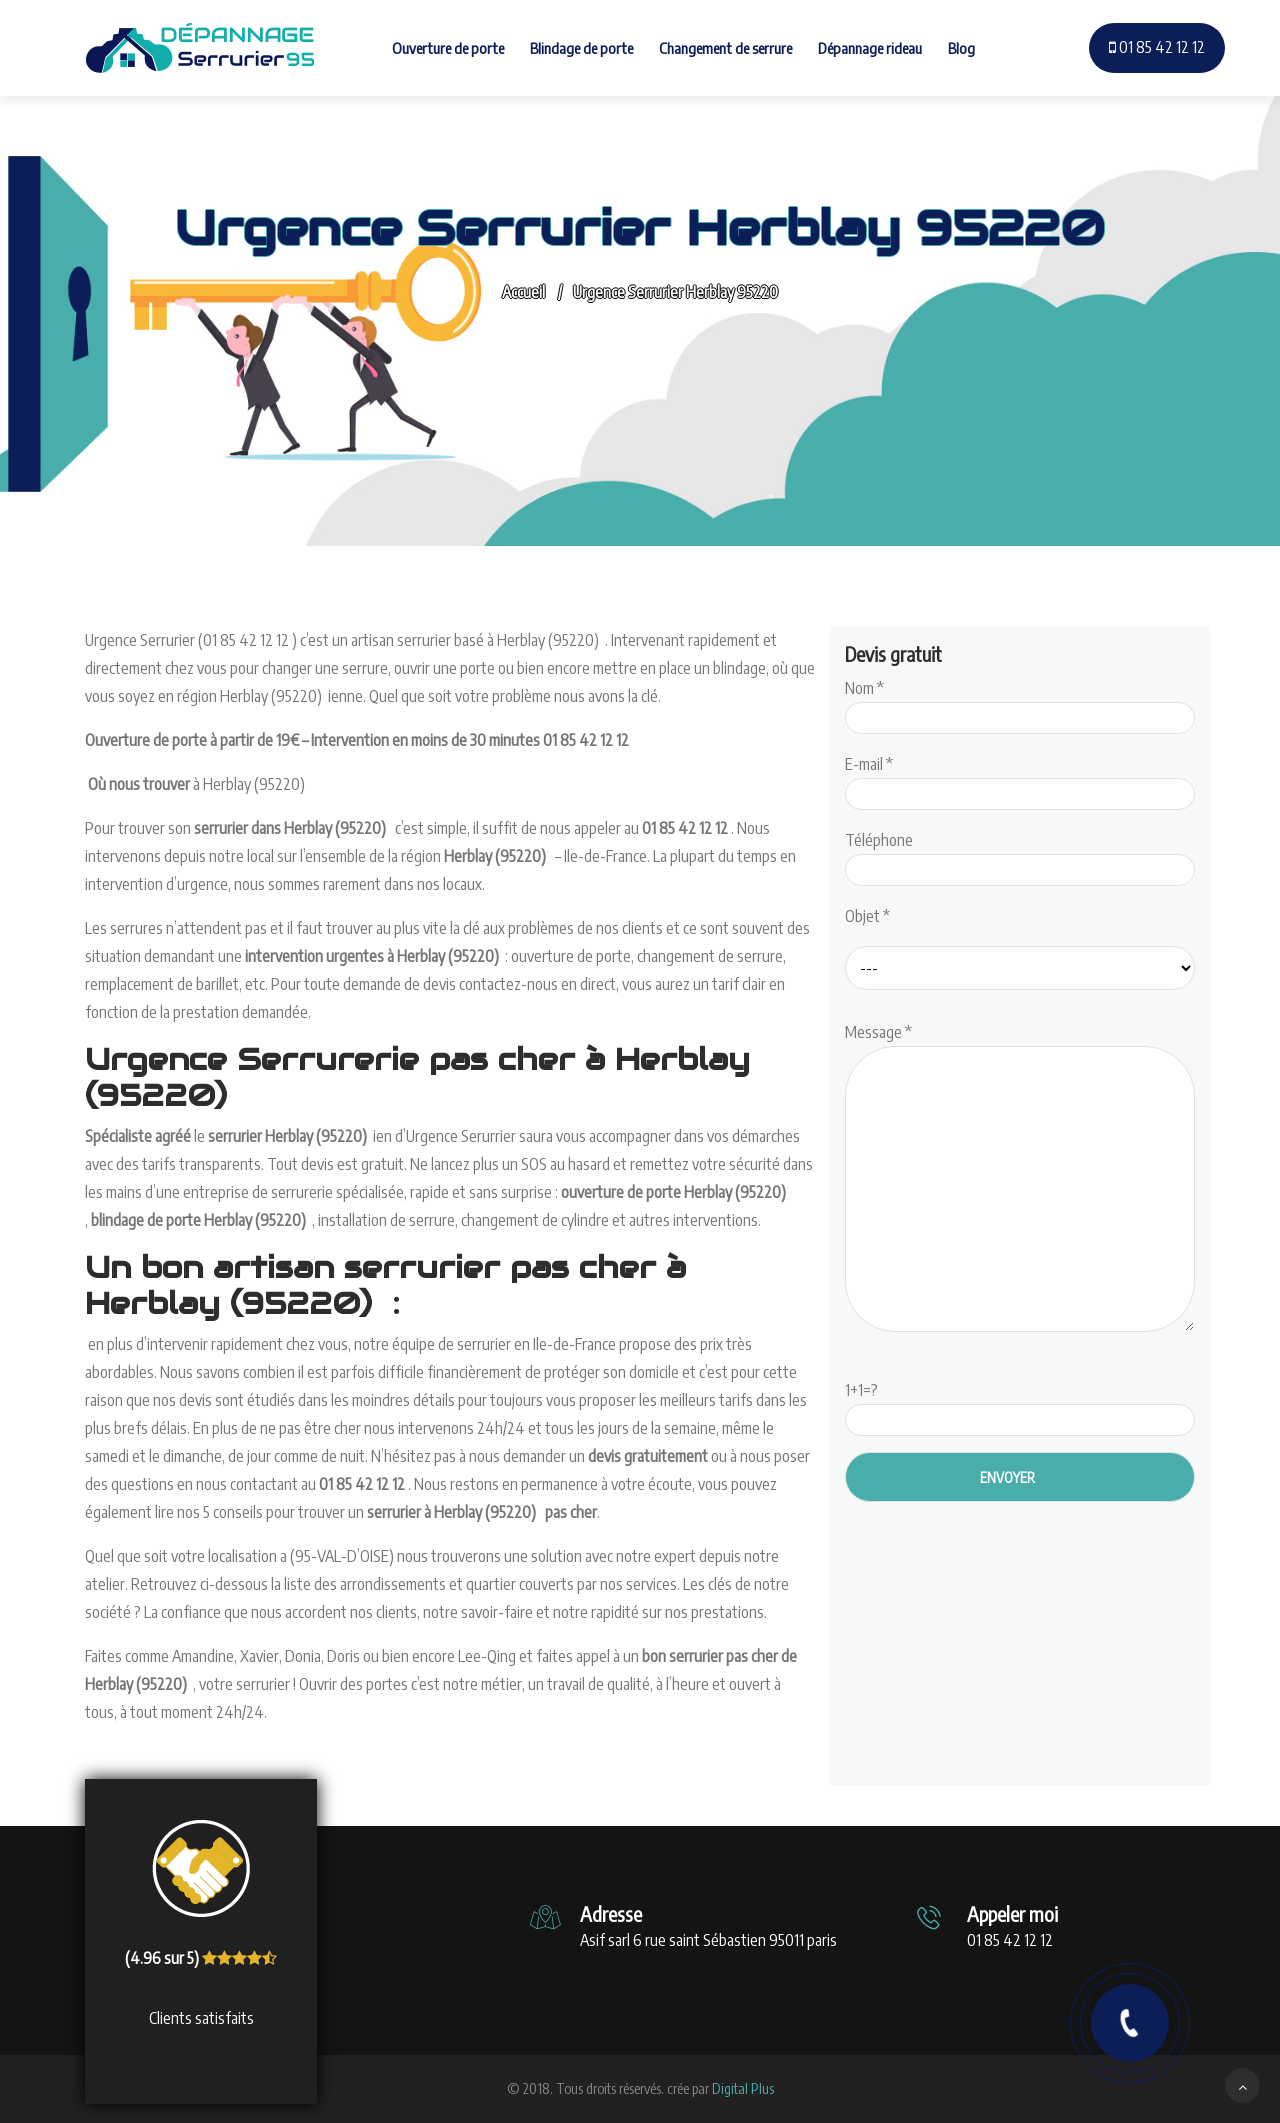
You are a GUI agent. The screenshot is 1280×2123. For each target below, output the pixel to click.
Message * (1020, 1179)
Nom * (1020, 703)
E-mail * (1020, 779)
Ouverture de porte (448, 48)
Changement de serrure (725, 48)
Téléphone (1020, 855)
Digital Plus (743, 2088)
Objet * (867, 916)
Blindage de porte (581, 48)
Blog (961, 48)
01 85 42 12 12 (1157, 47)
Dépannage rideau (870, 48)
